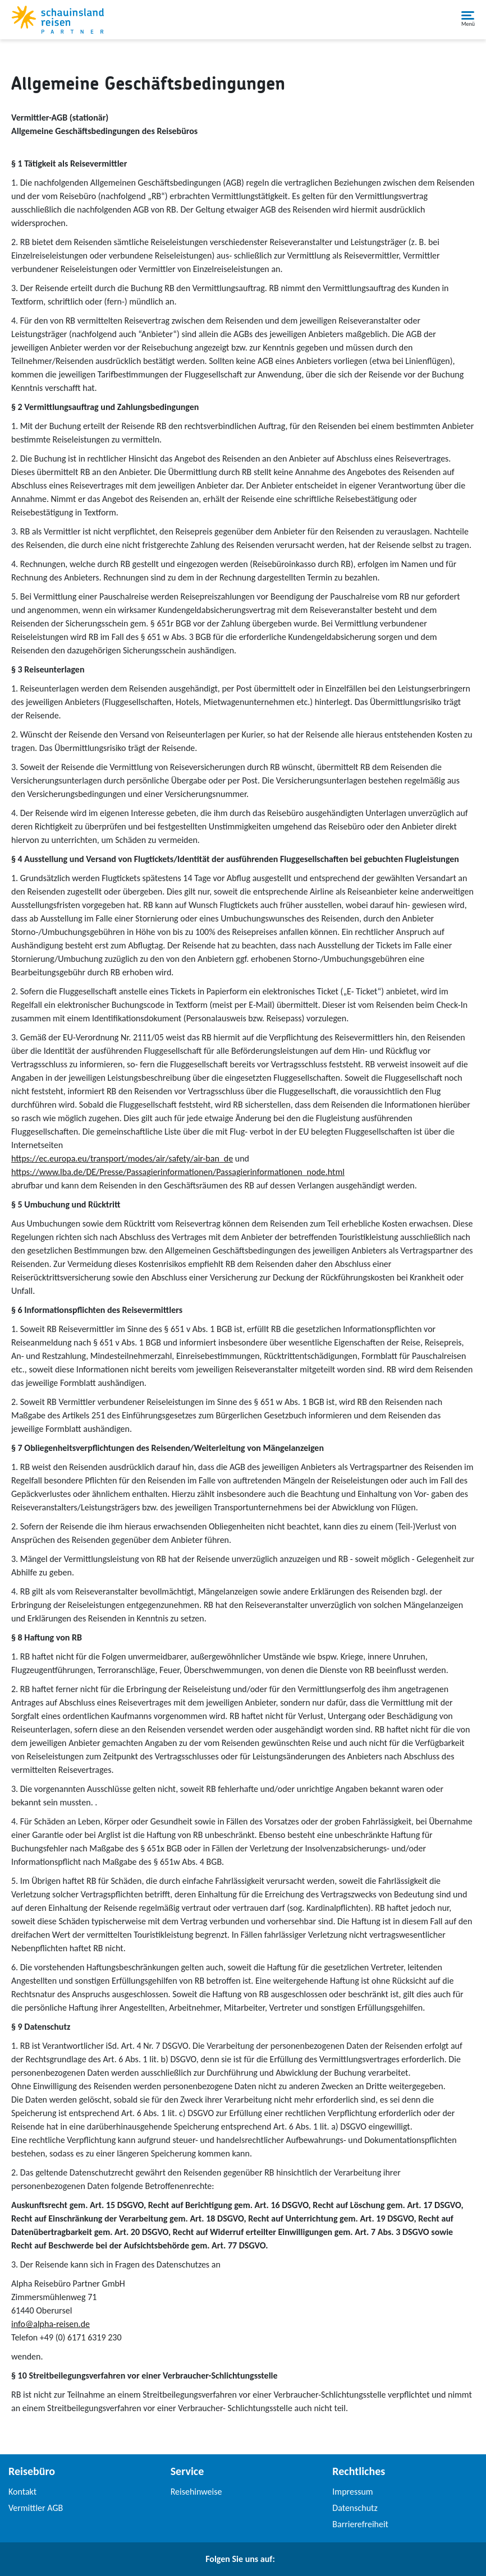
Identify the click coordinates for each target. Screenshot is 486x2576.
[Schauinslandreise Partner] (57, 19)
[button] (468, 19)
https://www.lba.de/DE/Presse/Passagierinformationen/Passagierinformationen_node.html (178, 1172)
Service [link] (187, 2471)
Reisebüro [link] (31, 2471)
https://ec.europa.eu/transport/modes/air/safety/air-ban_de (122, 1158)
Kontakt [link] (22, 2491)
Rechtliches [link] (358, 2471)
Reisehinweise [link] (196, 2491)
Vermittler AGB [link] (35, 2508)
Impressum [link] (352, 2491)
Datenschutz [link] (354, 2508)
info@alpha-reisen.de (50, 2324)
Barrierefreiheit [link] (360, 2524)
